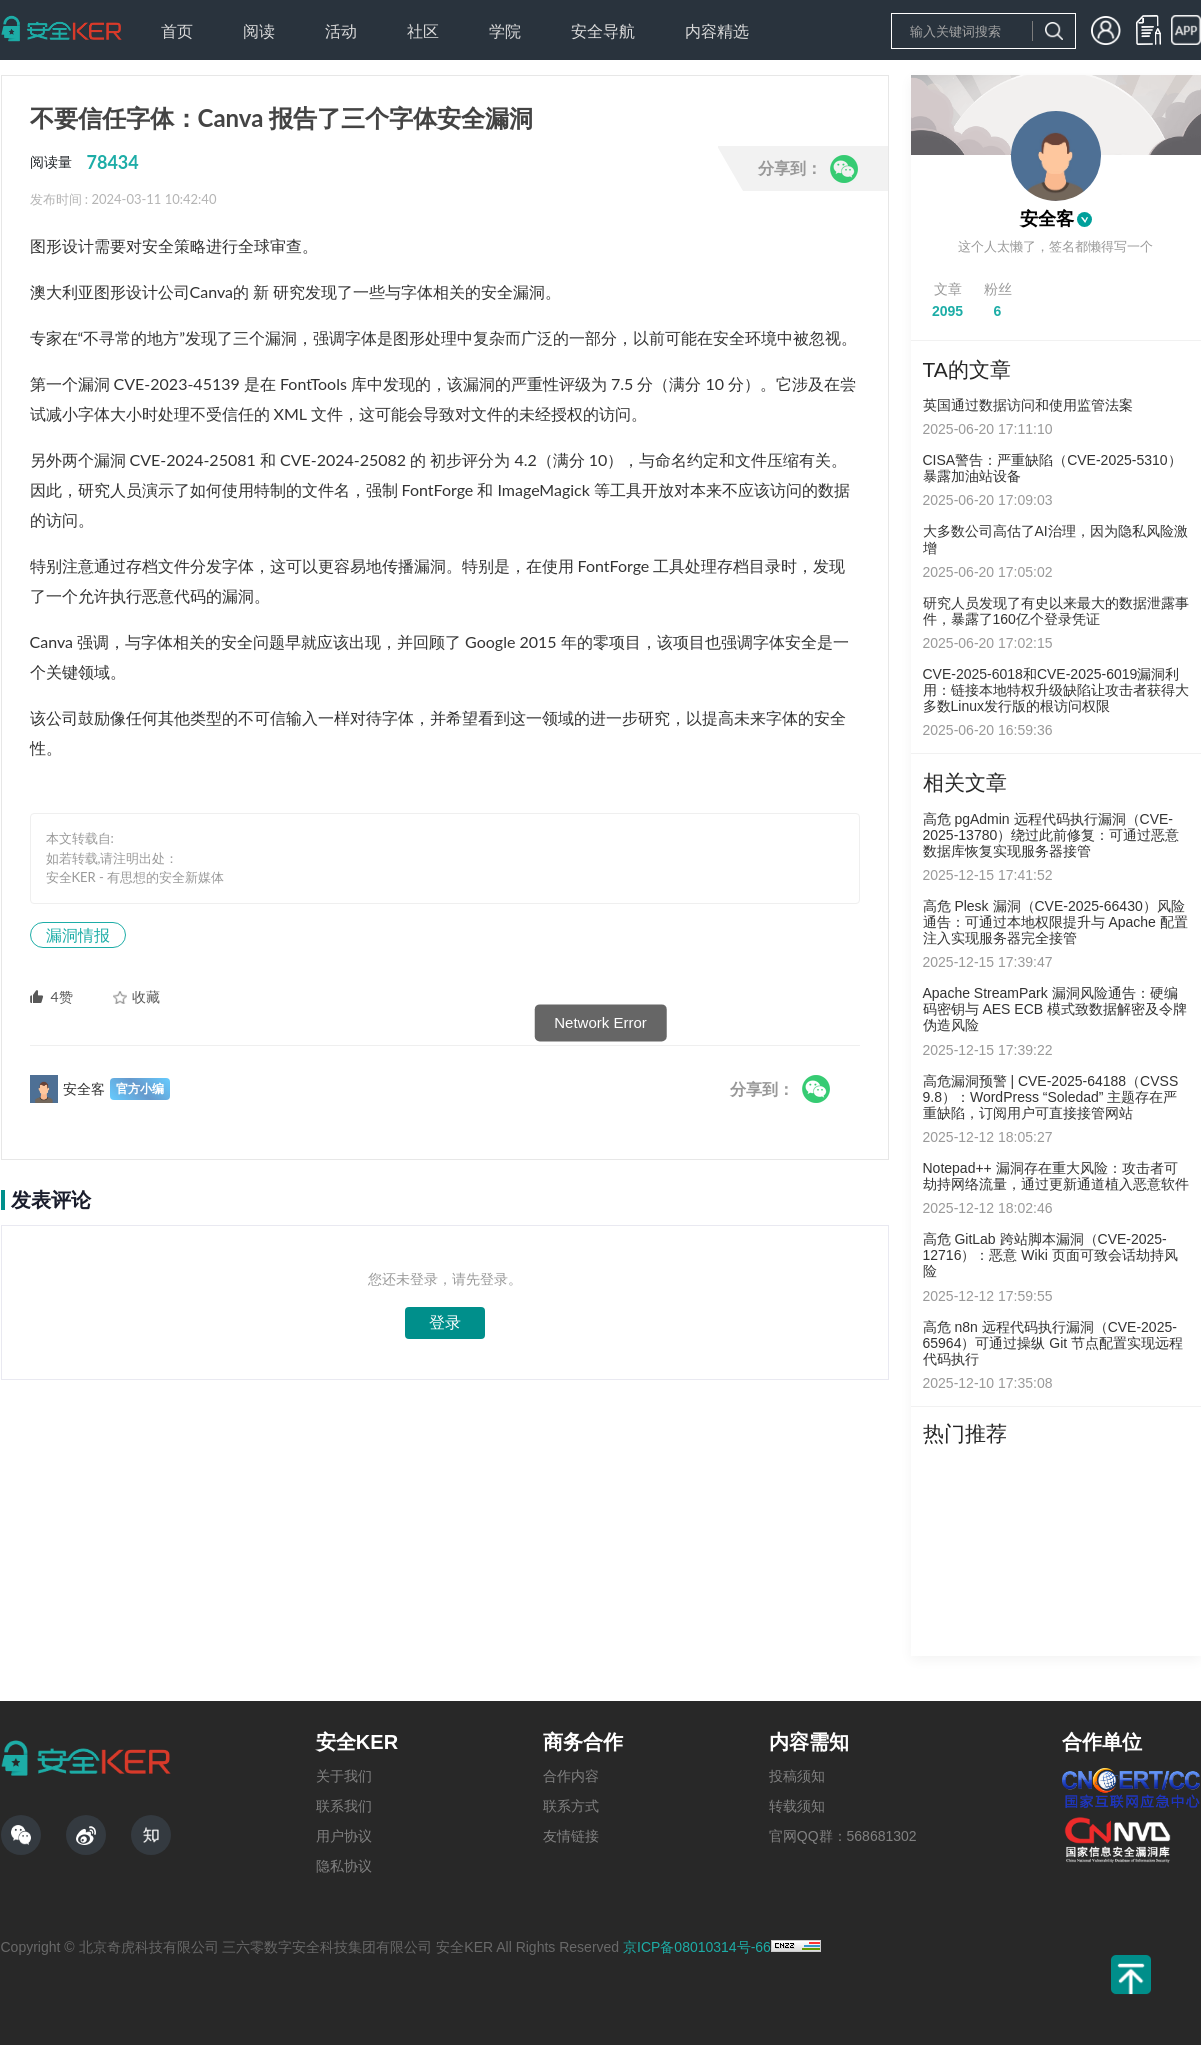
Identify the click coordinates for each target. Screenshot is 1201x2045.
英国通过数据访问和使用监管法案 (1028, 405)
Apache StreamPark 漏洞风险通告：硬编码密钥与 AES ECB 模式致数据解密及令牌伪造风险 (1055, 1009)
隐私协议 (344, 1866)
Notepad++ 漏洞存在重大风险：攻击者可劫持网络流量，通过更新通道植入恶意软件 (1056, 1176)
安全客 (1047, 219)
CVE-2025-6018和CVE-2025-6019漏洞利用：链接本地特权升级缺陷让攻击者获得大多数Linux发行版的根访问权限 (1056, 690)
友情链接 (571, 1836)
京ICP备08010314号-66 (697, 1947)
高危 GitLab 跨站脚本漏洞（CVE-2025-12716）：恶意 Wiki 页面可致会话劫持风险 (1050, 1255)
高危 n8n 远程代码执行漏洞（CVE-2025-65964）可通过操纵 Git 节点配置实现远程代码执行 (1053, 1343)
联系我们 (344, 1806)
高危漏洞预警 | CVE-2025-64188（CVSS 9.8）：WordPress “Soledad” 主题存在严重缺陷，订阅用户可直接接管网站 (1051, 1097)
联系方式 (571, 1806)
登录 (445, 1322)
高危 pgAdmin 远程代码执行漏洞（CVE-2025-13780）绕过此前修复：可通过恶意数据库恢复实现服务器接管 (1051, 835)
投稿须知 (797, 1776)
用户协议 (344, 1836)
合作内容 (571, 1776)
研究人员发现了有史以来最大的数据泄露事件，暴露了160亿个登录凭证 (1056, 611)
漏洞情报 (78, 934)
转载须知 (797, 1806)
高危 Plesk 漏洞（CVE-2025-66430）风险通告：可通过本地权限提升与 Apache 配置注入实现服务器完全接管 (1055, 922)
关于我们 (344, 1776)
